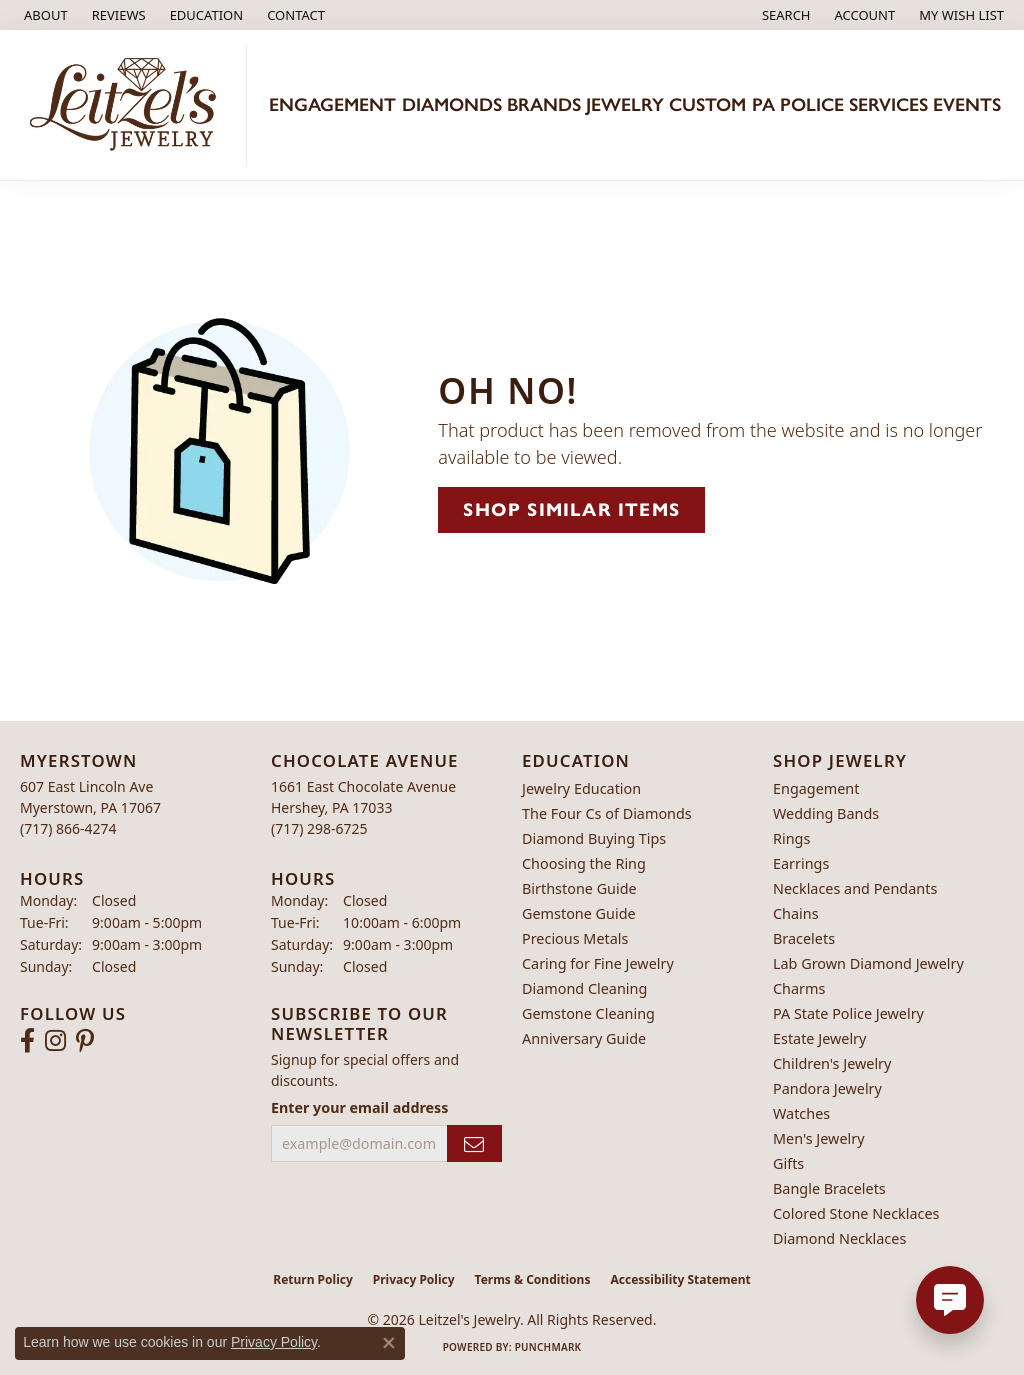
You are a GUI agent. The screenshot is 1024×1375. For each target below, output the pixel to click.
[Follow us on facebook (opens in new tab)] (27, 1041)
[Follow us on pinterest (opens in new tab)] (85, 1041)
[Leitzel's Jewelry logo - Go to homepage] (128, 105)
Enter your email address (359, 1107)
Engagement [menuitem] (816, 788)
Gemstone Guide (579, 913)
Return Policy (313, 1279)
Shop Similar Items (571, 509)
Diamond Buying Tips (594, 838)
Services (888, 104)
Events (967, 104)
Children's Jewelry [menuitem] (832, 1063)
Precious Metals (575, 938)
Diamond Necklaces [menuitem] (839, 1238)
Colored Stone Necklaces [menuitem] (856, 1213)
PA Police (798, 104)
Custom (707, 104)
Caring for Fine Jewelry (598, 963)
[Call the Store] (68, 828)
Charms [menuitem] (799, 988)
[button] (205, 15)
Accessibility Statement (680, 1279)
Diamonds (452, 104)
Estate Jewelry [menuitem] (819, 1038)
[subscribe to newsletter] (474, 1143)
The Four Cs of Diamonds (607, 813)
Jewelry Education (581, 788)
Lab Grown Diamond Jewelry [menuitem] (868, 963)
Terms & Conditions (533, 1279)
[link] (44, 15)
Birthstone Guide (579, 888)
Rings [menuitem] (791, 838)
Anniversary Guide (584, 1038)
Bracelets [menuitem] (804, 938)
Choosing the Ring (584, 863)
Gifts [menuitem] (788, 1163)
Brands (544, 104)
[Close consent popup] (389, 1343)
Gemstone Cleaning (588, 1013)
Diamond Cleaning (584, 988)
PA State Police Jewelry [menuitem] (848, 1013)
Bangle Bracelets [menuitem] (829, 1188)
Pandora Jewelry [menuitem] (827, 1088)
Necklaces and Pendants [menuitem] (855, 888)
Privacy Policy (414, 1279)
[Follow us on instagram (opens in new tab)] (55, 1041)
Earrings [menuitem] (801, 863)
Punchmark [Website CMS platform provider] (548, 1347)
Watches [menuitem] (801, 1113)
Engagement (332, 104)
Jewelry (625, 104)
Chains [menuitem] (796, 913)
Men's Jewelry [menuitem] (819, 1138)
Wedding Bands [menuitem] (826, 813)
